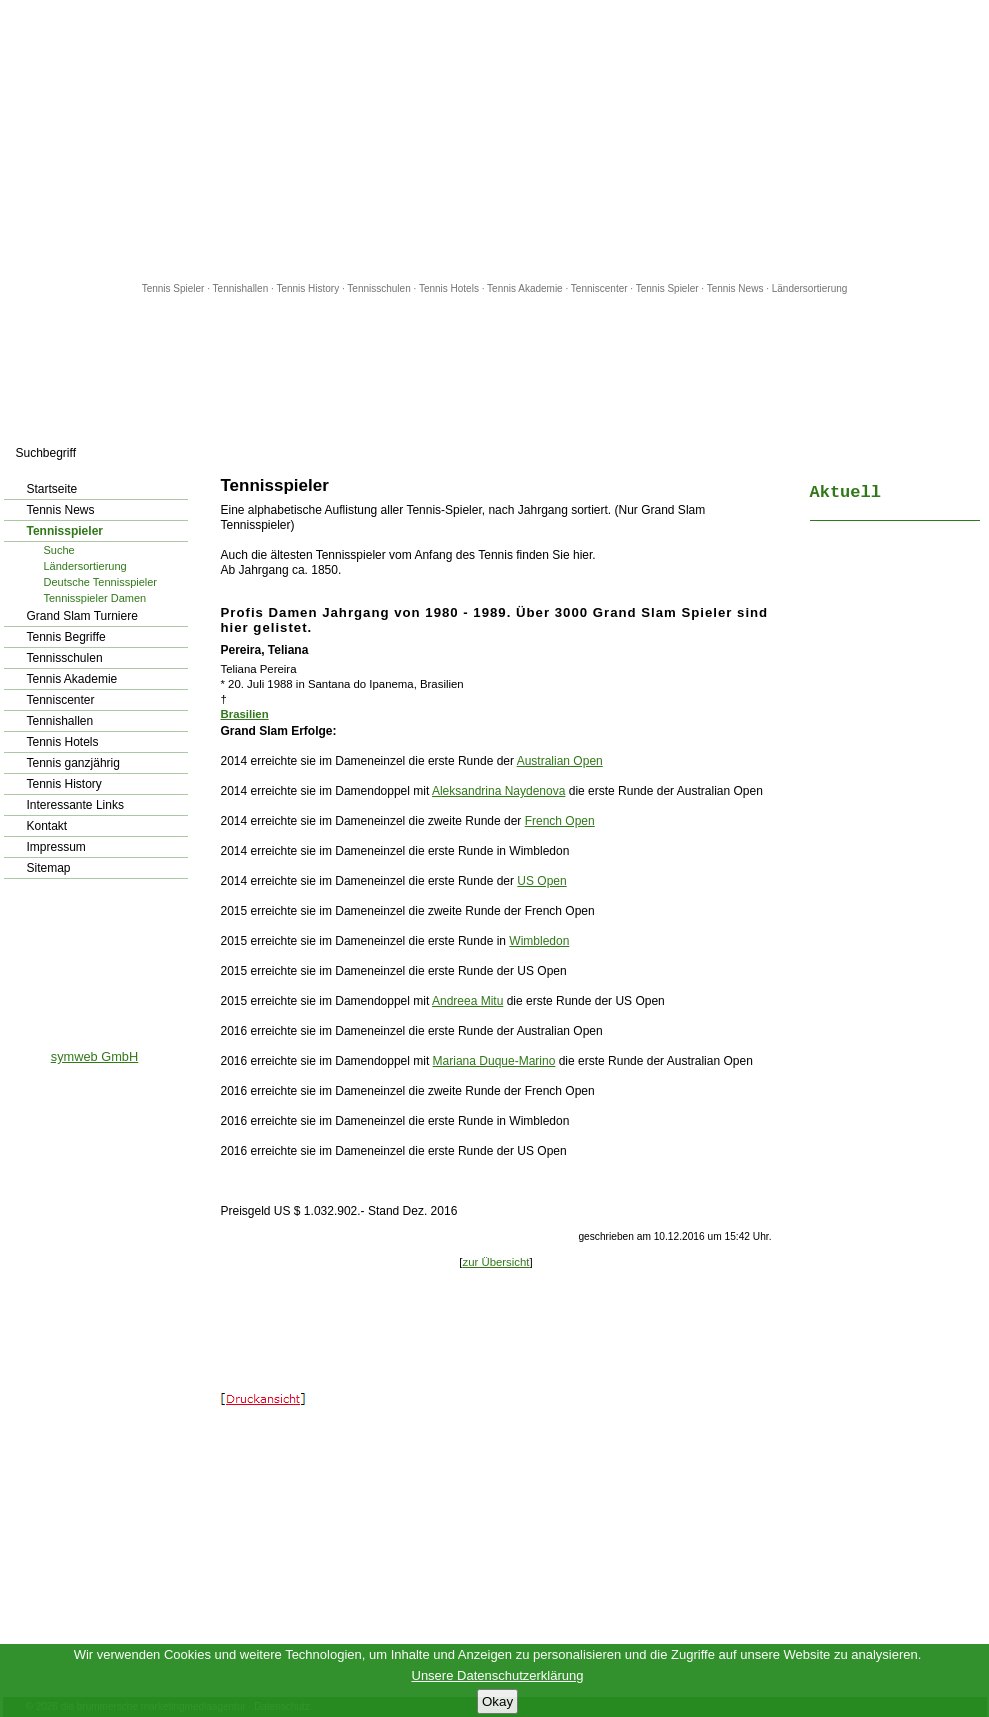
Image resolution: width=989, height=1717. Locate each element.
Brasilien (245, 714)
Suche (59, 550)
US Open (541, 881)
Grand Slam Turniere (82, 616)
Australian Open (560, 761)
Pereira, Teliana (265, 650)
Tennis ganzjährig (73, 763)
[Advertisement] (495, 140)
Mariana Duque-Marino (494, 1061)
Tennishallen (242, 288)
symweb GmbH (94, 1056)
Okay (497, 1701)
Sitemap (49, 868)
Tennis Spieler (173, 288)
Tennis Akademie (526, 288)
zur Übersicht (495, 1262)
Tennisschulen (378, 288)
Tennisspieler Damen (95, 598)
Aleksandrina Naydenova (498, 791)
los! (189, 453)
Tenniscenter (599, 288)
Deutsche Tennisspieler (101, 582)
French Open (560, 821)
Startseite (52, 489)
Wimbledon (539, 941)
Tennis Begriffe (66, 637)
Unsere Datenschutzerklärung (498, 1675)
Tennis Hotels (450, 288)
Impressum (56, 847)
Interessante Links (75, 805)
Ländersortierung (810, 288)
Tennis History (307, 288)
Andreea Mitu (467, 1001)
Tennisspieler (65, 531)
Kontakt (47, 826)
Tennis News (735, 288)
